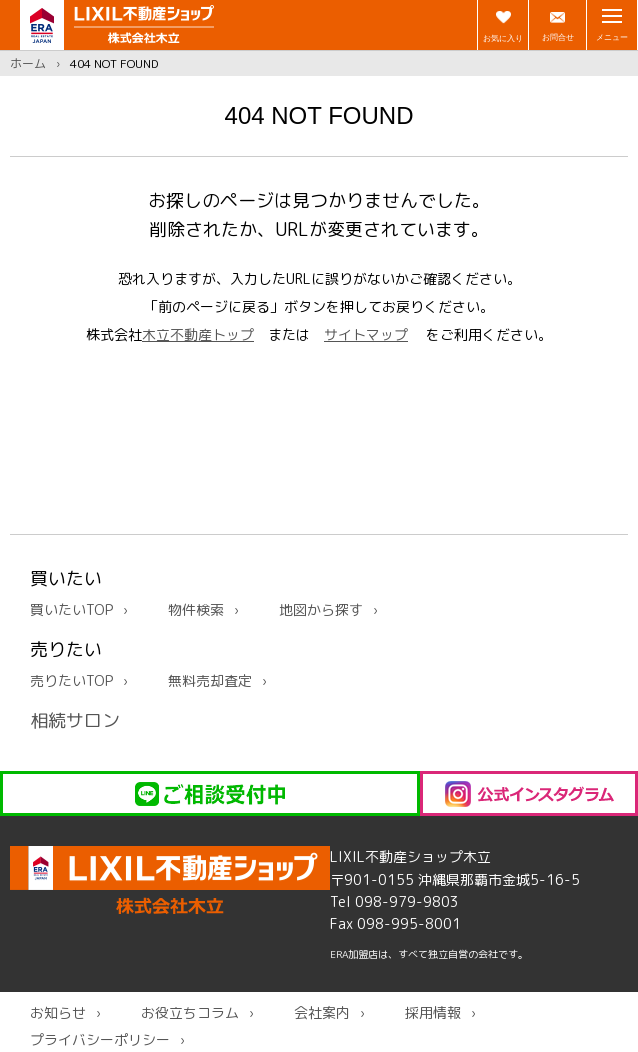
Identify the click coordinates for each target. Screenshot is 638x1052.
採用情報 (433, 1012)
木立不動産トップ (198, 334)
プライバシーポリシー (100, 1039)
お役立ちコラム (190, 1012)
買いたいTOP (71, 609)
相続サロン (75, 720)
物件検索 (196, 609)
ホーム (28, 63)
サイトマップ (366, 334)
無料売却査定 (210, 680)
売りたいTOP (71, 680)
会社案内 (322, 1012)
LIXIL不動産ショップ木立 (170, 880)
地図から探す (321, 609)
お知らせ (58, 1012)
